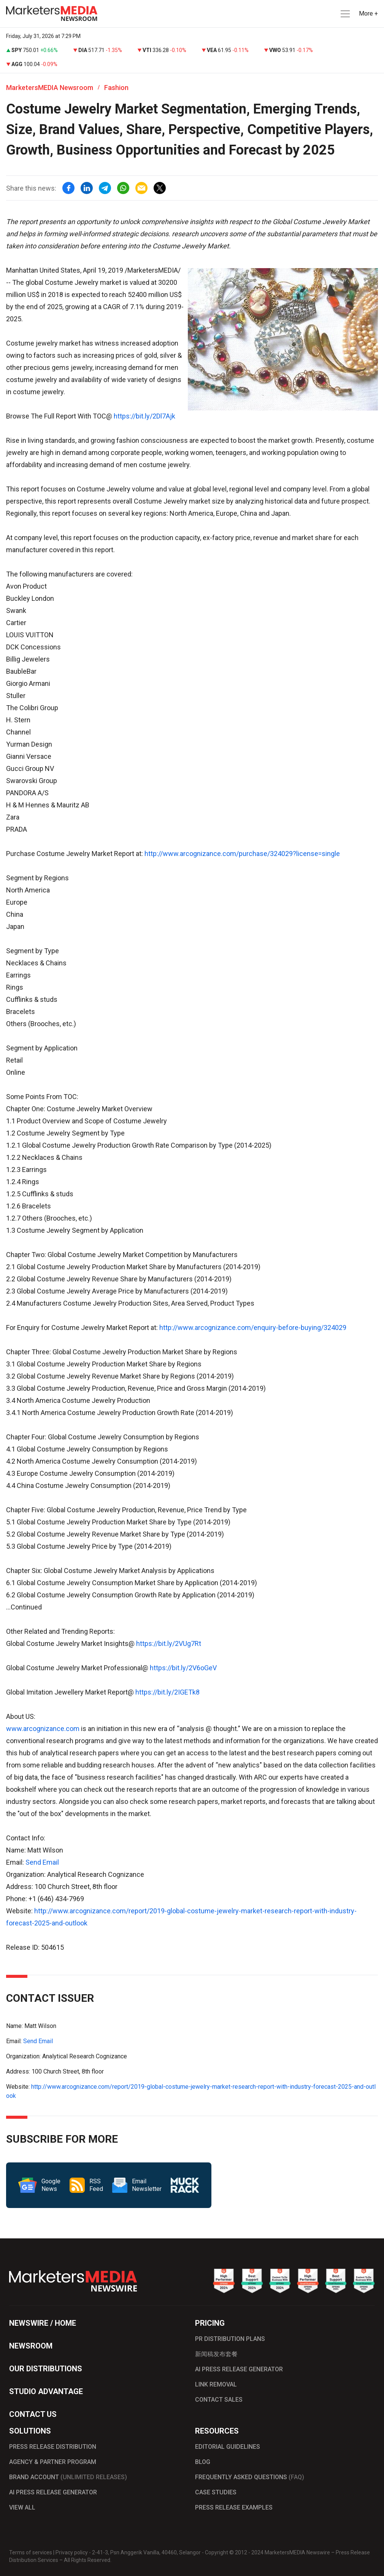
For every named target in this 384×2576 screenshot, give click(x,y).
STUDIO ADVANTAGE (46, 2391)
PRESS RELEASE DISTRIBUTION (52, 2446)
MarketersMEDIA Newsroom (49, 88)
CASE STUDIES (215, 2492)
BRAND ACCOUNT (68, 2477)
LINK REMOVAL (216, 2384)
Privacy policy (72, 2552)
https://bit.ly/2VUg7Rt (168, 1643)
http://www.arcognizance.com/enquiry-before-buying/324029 (252, 1327)
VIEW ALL (22, 2507)
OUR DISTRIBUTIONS (45, 2368)
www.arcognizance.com (42, 1729)
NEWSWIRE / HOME (42, 2323)
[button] (344, 14)
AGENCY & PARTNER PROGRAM (52, 2461)
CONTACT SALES (219, 2399)
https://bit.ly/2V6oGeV (183, 1668)
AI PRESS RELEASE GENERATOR (239, 2369)
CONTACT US (33, 2414)
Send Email (42, 1862)
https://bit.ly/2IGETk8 (167, 1692)
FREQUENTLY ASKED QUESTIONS (249, 2477)
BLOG (202, 2461)
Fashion (116, 88)
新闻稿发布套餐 (216, 2354)
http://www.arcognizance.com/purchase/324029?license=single (242, 854)
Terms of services (30, 2552)
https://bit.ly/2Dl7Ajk (144, 416)
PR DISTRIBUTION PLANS (230, 2338)
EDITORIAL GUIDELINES (227, 2446)
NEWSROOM (30, 2345)
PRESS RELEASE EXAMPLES (234, 2507)
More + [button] (368, 13)
